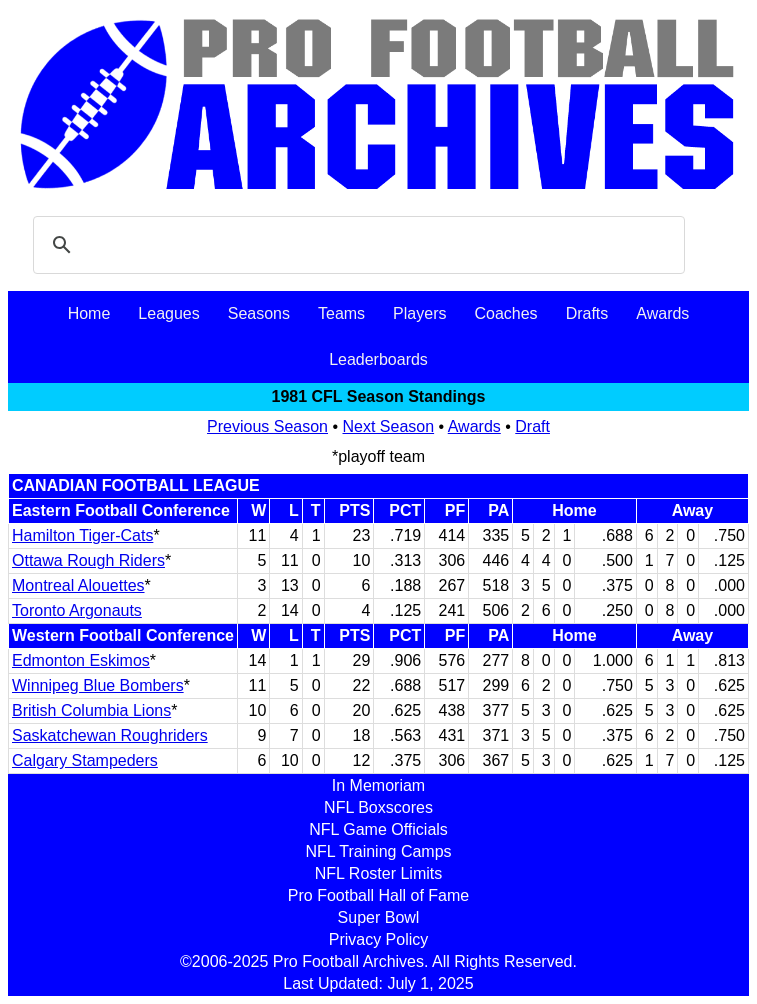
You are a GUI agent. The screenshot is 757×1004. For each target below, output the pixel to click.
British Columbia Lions (91, 710)
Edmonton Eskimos (81, 660)
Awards (662, 313)
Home (89, 313)
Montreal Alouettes (78, 585)
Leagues (168, 313)
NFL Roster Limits (378, 873)
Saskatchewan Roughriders (110, 735)
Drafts (587, 313)
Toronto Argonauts (77, 610)
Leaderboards (378, 359)
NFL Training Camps (378, 851)
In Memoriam (378, 785)
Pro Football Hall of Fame (378, 895)
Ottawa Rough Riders (88, 560)
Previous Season (267, 426)
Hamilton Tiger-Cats (82, 535)
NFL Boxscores (378, 807)
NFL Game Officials (378, 829)
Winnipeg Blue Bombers (98, 685)
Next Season (389, 426)
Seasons (259, 313)
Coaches (505, 313)
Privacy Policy (379, 939)
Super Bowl (379, 917)
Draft (532, 426)
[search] (356, 245)
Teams (341, 313)
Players (419, 313)
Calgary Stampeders (85, 760)
